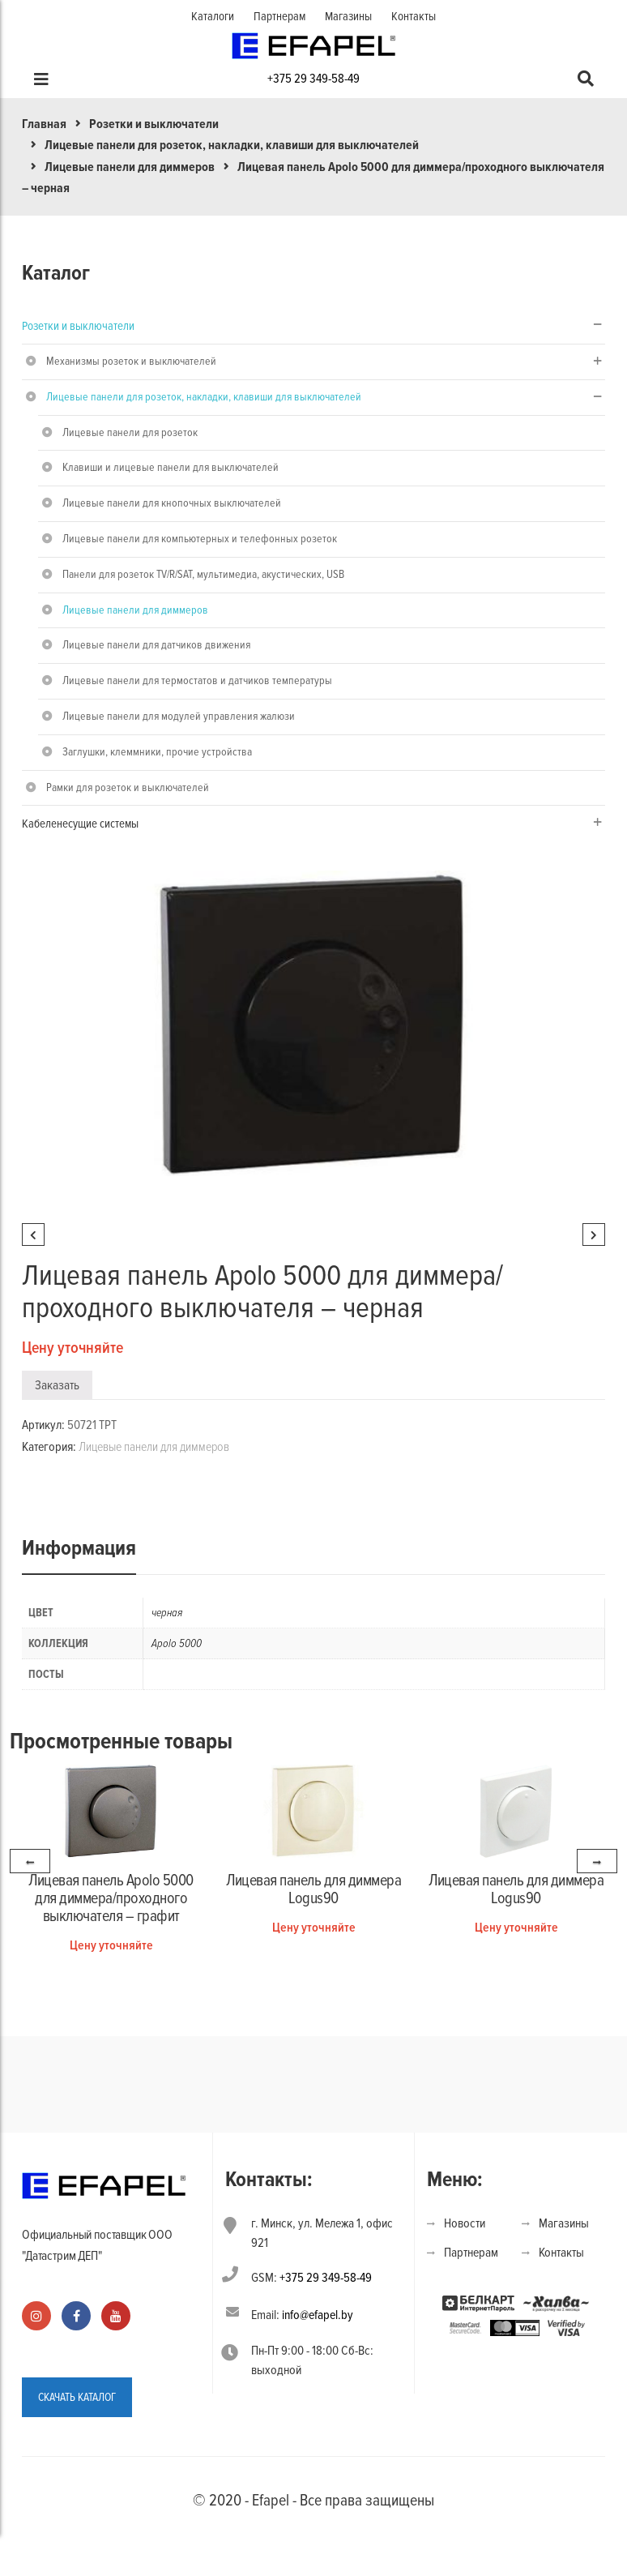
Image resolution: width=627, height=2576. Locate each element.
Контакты (413, 16)
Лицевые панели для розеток (130, 432)
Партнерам (279, 16)
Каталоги (212, 16)
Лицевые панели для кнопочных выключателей (171, 503)
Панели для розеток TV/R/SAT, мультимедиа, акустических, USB (203, 574)
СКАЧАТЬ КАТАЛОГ (77, 2397)
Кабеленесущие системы (80, 823)
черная (166, 1613)
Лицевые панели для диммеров (130, 167)
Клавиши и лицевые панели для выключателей (170, 467)
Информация (79, 1548)
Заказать (57, 1385)
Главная (44, 124)
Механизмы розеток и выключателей (131, 361)
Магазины (348, 16)
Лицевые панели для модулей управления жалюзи (178, 716)
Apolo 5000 (176, 1643)
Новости (464, 2223)
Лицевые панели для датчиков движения (156, 645)
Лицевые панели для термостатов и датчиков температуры (197, 680)
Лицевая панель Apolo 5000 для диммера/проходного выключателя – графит (111, 1898)
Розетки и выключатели (154, 124)
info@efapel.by (317, 2315)
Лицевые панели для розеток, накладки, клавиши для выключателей (232, 145)
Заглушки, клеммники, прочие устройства (157, 752)
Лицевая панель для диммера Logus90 (313, 1889)
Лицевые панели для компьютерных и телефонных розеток (199, 539)
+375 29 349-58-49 (313, 79)
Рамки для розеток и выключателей (127, 787)
